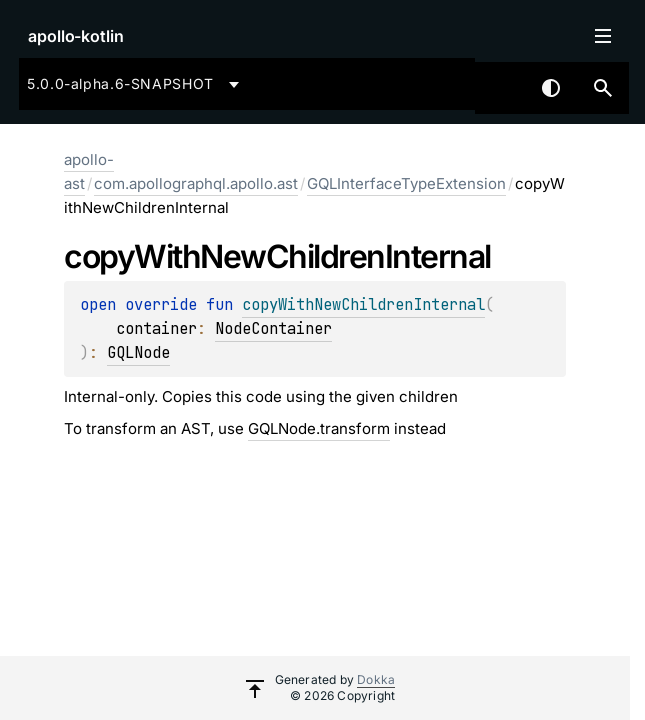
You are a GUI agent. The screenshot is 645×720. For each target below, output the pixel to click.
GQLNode (138, 352)
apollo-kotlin (76, 36)
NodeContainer (273, 328)
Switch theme (551, 88)
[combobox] (136, 84)
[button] (603, 88)
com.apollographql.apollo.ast (196, 183)
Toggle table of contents (603, 36)
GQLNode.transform (319, 428)
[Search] (603, 88)
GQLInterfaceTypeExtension (406, 183)
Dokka (376, 679)
